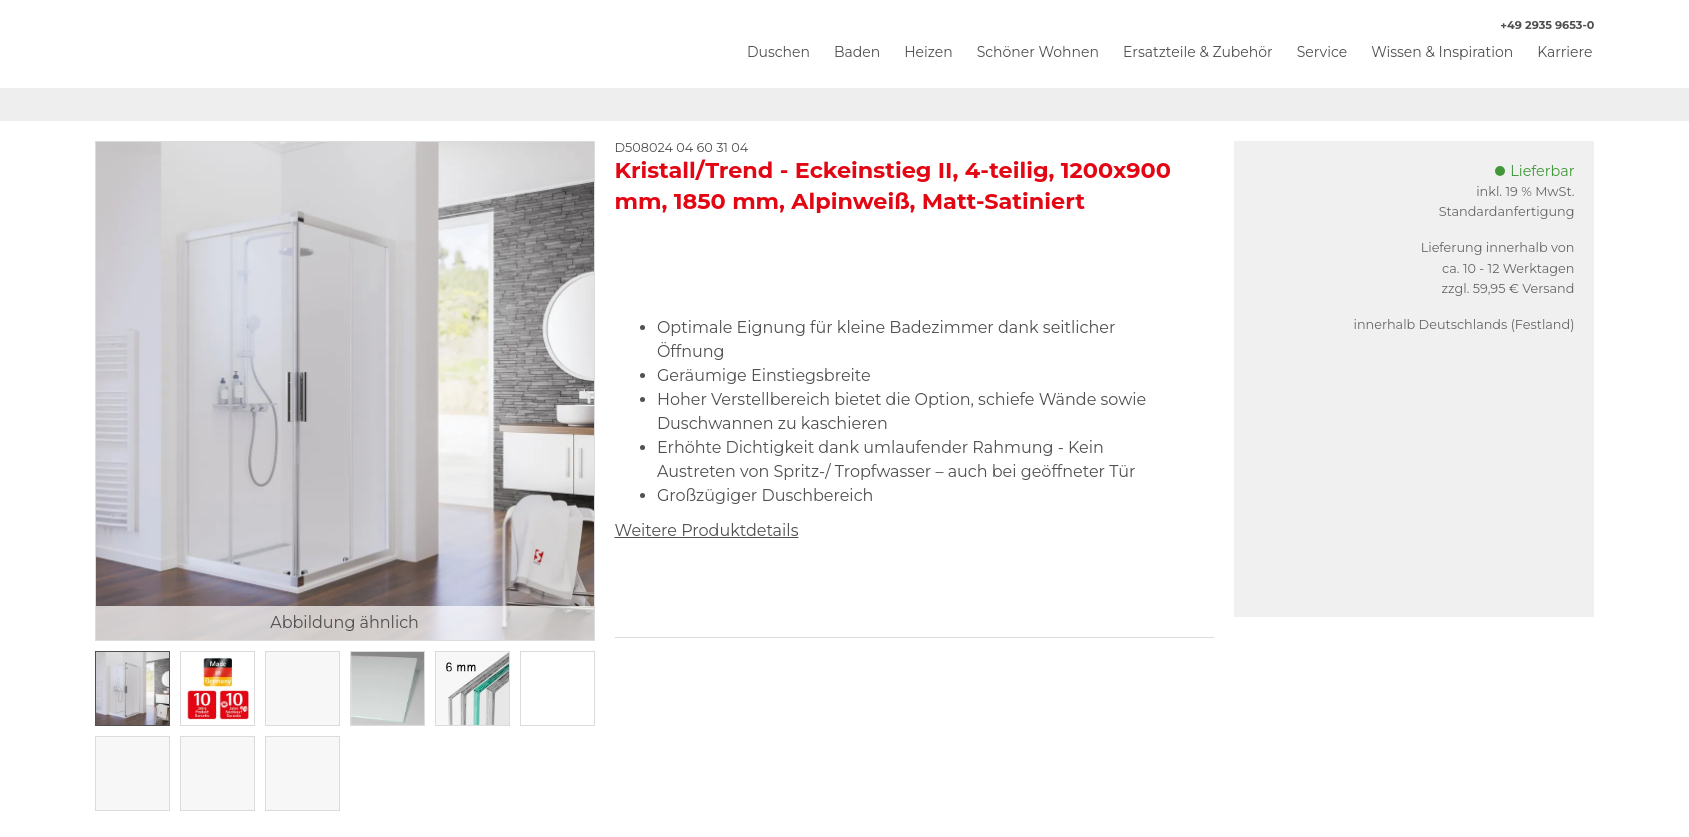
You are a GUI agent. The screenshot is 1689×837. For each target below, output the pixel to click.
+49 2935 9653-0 (1537, 25)
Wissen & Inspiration (1442, 52)
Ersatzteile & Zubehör (1198, 52)
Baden (857, 52)
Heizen (928, 52)
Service (1322, 52)
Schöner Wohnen (1038, 52)
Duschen (778, 52)
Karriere (1564, 52)
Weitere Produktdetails (707, 530)
